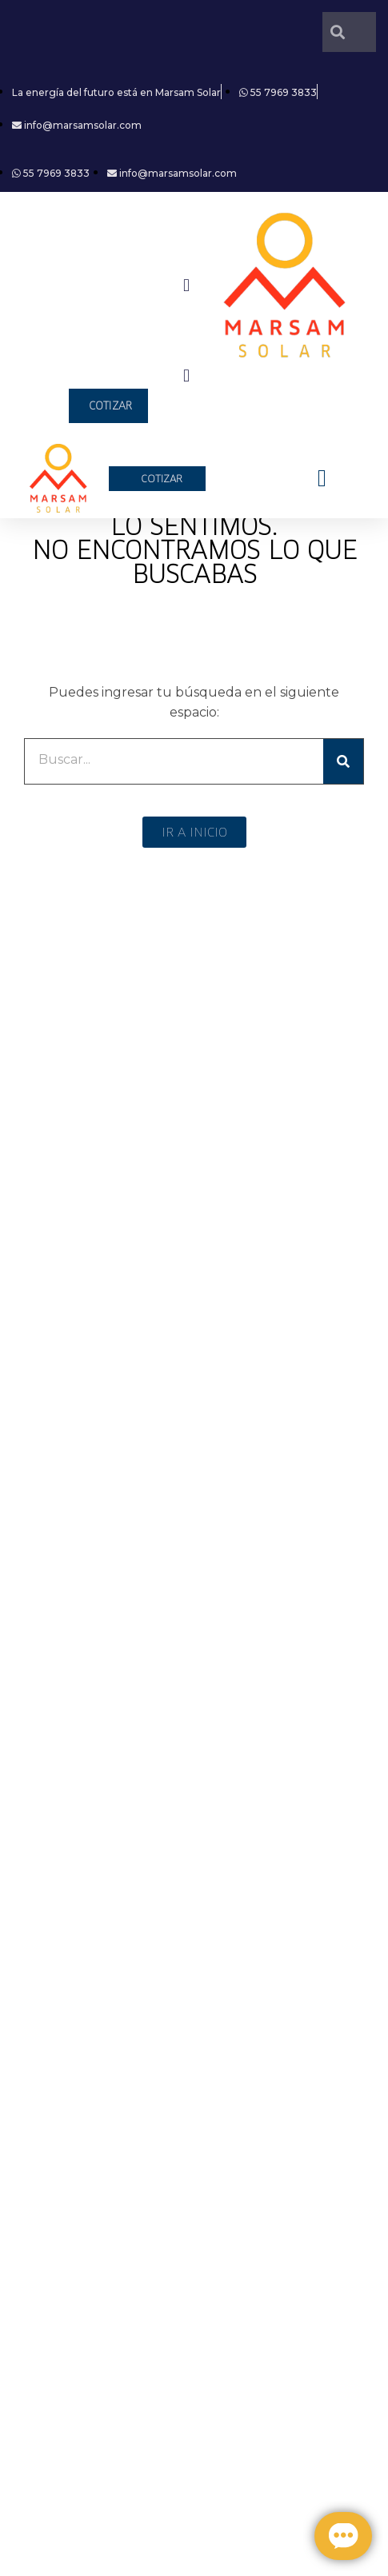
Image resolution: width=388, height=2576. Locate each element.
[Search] (343, 761)
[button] (186, 285)
